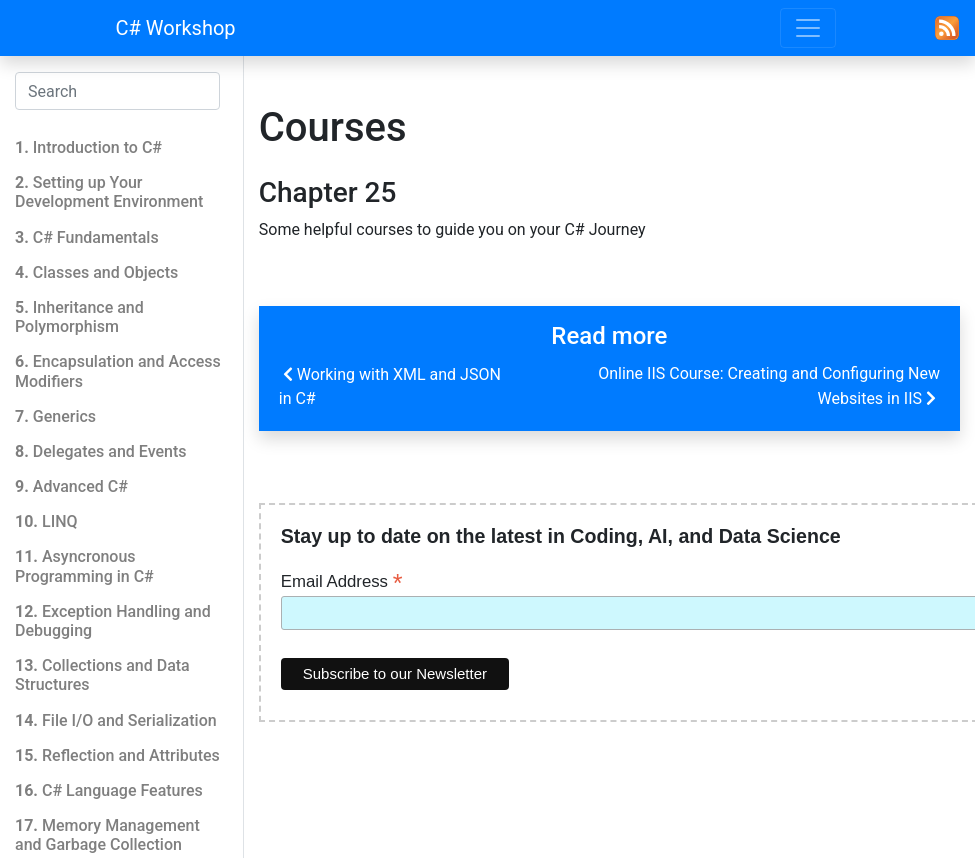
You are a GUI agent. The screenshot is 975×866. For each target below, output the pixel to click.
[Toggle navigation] (808, 28)
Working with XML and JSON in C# (390, 385)
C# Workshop (176, 28)
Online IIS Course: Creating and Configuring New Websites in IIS (769, 387)
